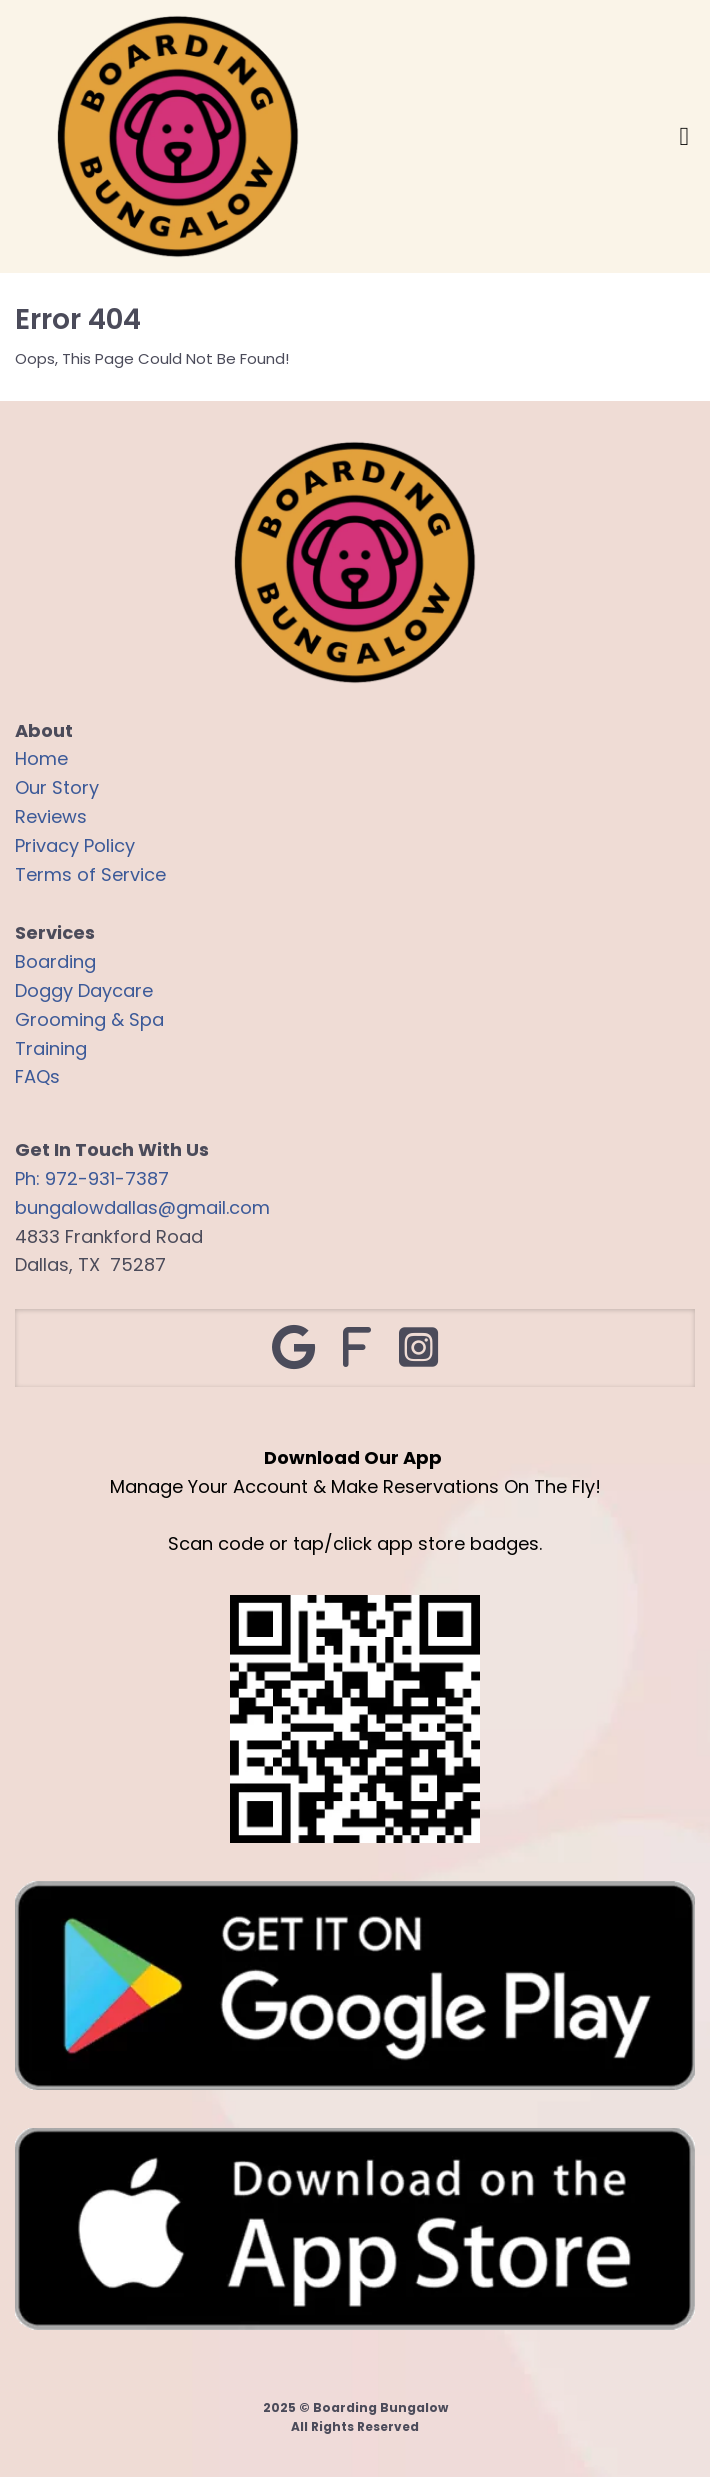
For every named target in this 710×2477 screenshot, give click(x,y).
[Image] (355, 1986)
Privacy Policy (75, 845)
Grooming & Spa (89, 1019)
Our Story (57, 787)
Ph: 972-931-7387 (92, 1178)
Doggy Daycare (84, 990)
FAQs (37, 1076)
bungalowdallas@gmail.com (142, 1207)
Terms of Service (90, 874)
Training (51, 1048)
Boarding (55, 961)
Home (41, 758)
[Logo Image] (178, 138)
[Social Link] (293, 1348)
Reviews (51, 816)
